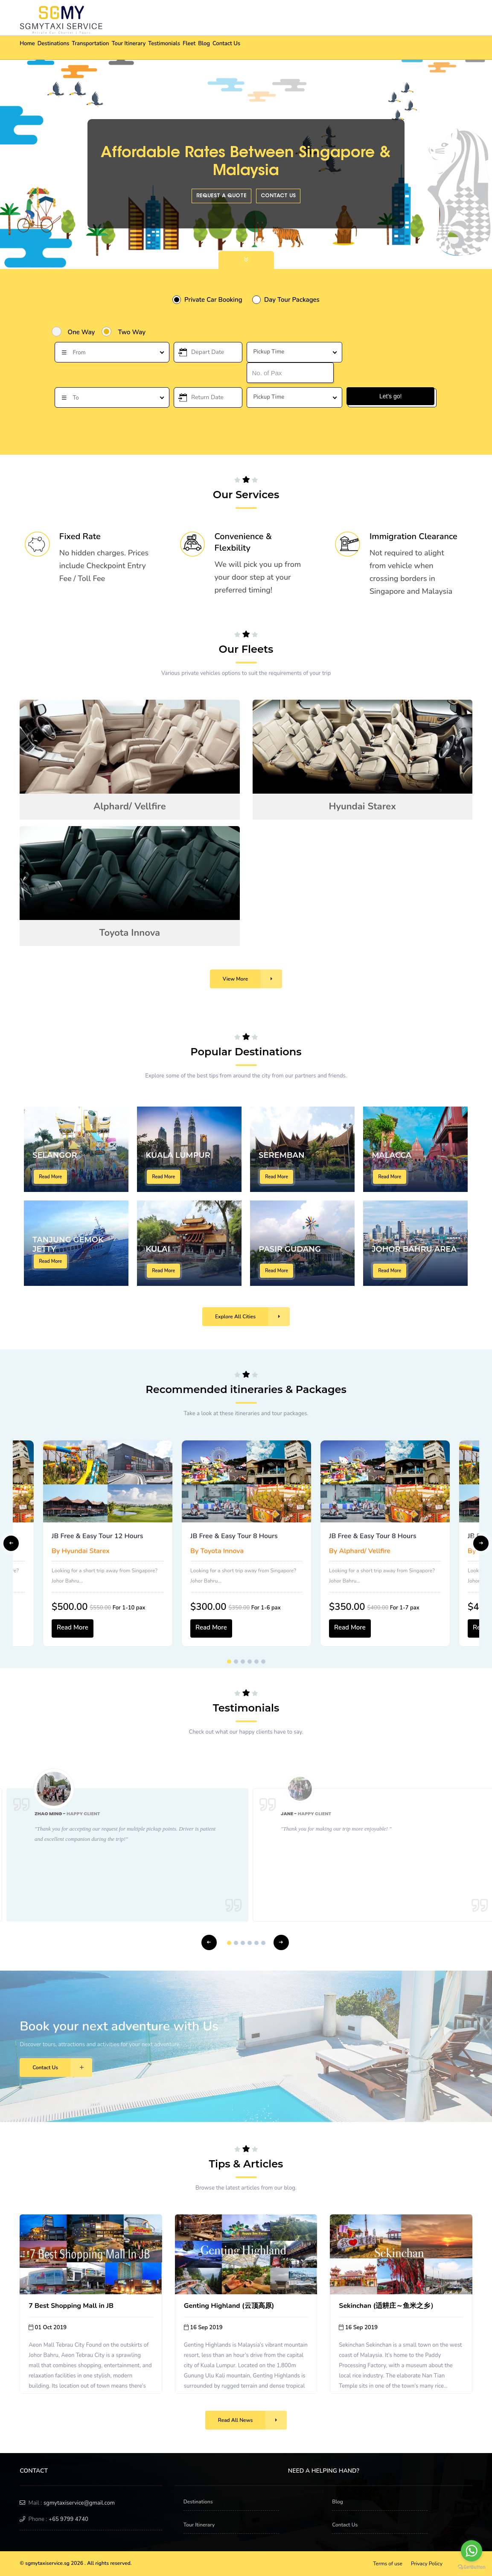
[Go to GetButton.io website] (471, 2567)
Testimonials (205, 48)
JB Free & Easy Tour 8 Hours (234, 1536)
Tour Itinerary (160, 48)
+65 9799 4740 (68, 2519)
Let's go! (390, 396)
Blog (263, 48)
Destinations (66, 48)
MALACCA (391, 1155)
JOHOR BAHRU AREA (414, 1249)
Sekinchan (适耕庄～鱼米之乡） (388, 2305)
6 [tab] (263, 1661)
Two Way (132, 332)
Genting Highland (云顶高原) (229, 2305)
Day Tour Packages (292, 299)
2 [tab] (236, 1661)
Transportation (113, 48)
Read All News (252, 2420)
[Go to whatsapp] (471, 2550)
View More (252, 979)
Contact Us (295, 48)
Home (31, 48)
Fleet (239, 48)
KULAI (158, 1249)
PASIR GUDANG (290, 1249)
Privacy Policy (427, 2563)
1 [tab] (229, 1661)
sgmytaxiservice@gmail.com (79, 2503)
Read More (50, 1177)
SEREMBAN (282, 1155)
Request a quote (221, 196)
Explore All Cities (252, 1316)
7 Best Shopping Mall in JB (71, 2305)
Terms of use (387, 2563)
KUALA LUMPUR (178, 1155)
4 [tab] (249, 1661)
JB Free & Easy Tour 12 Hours (97, 1536)
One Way (81, 332)
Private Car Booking (213, 299)
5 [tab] (256, 1661)
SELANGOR (54, 1155)
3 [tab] (243, 1661)
